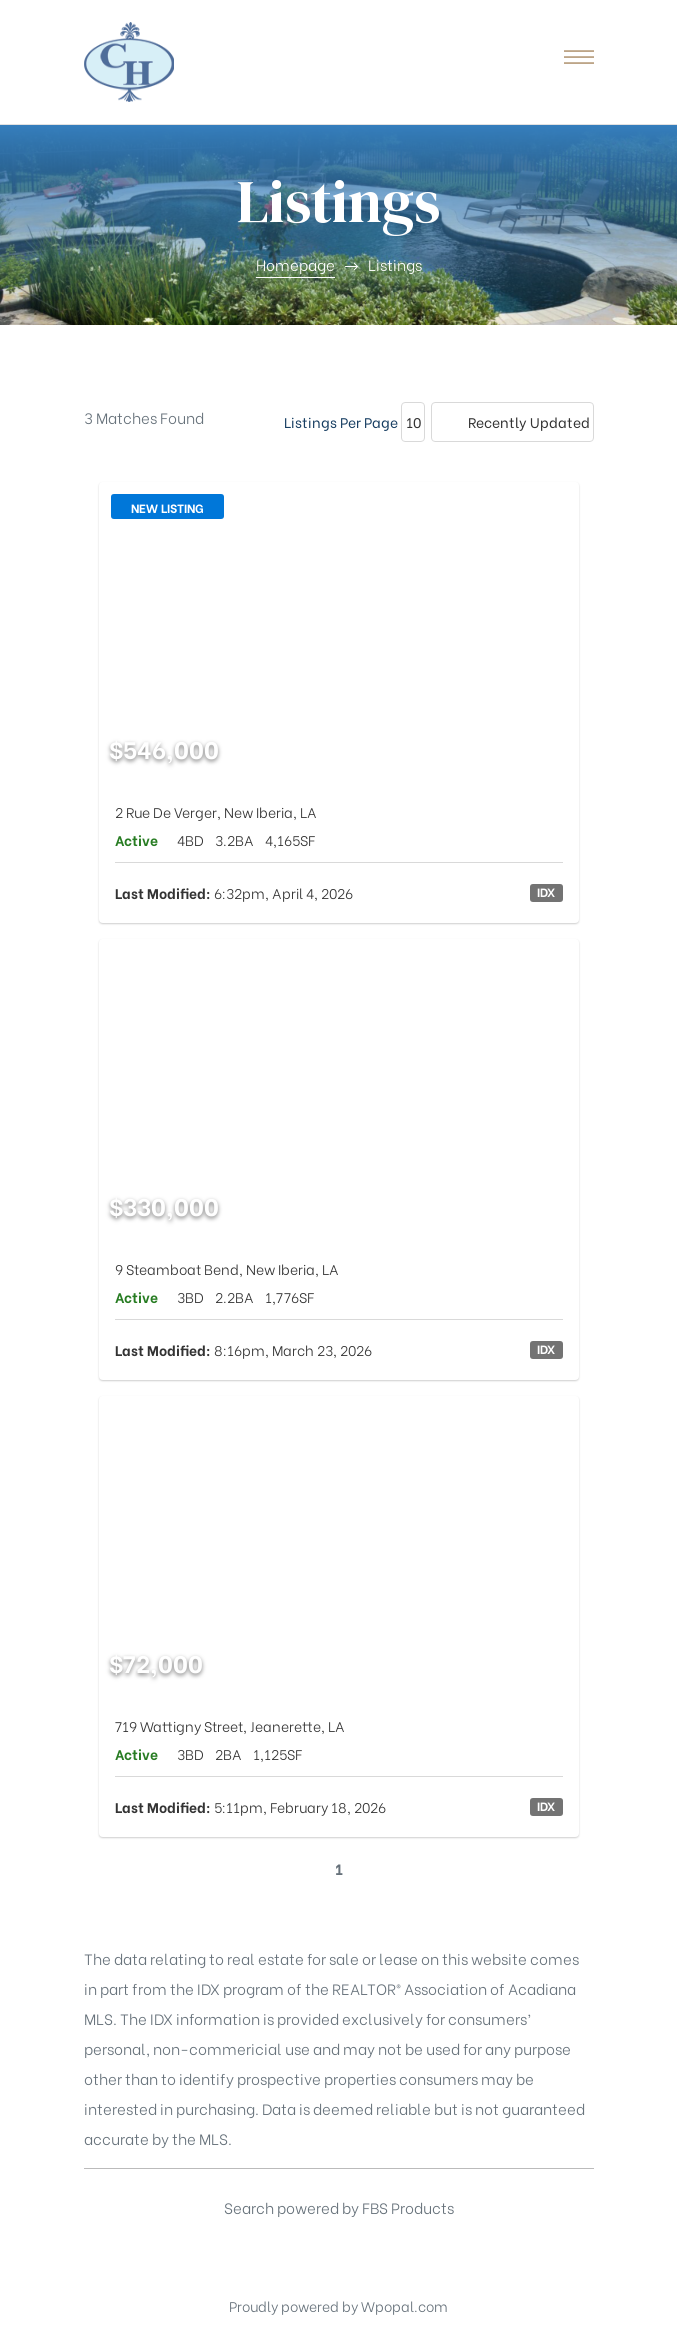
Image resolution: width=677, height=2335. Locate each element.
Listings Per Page (341, 421)
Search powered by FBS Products (339, 2207)
